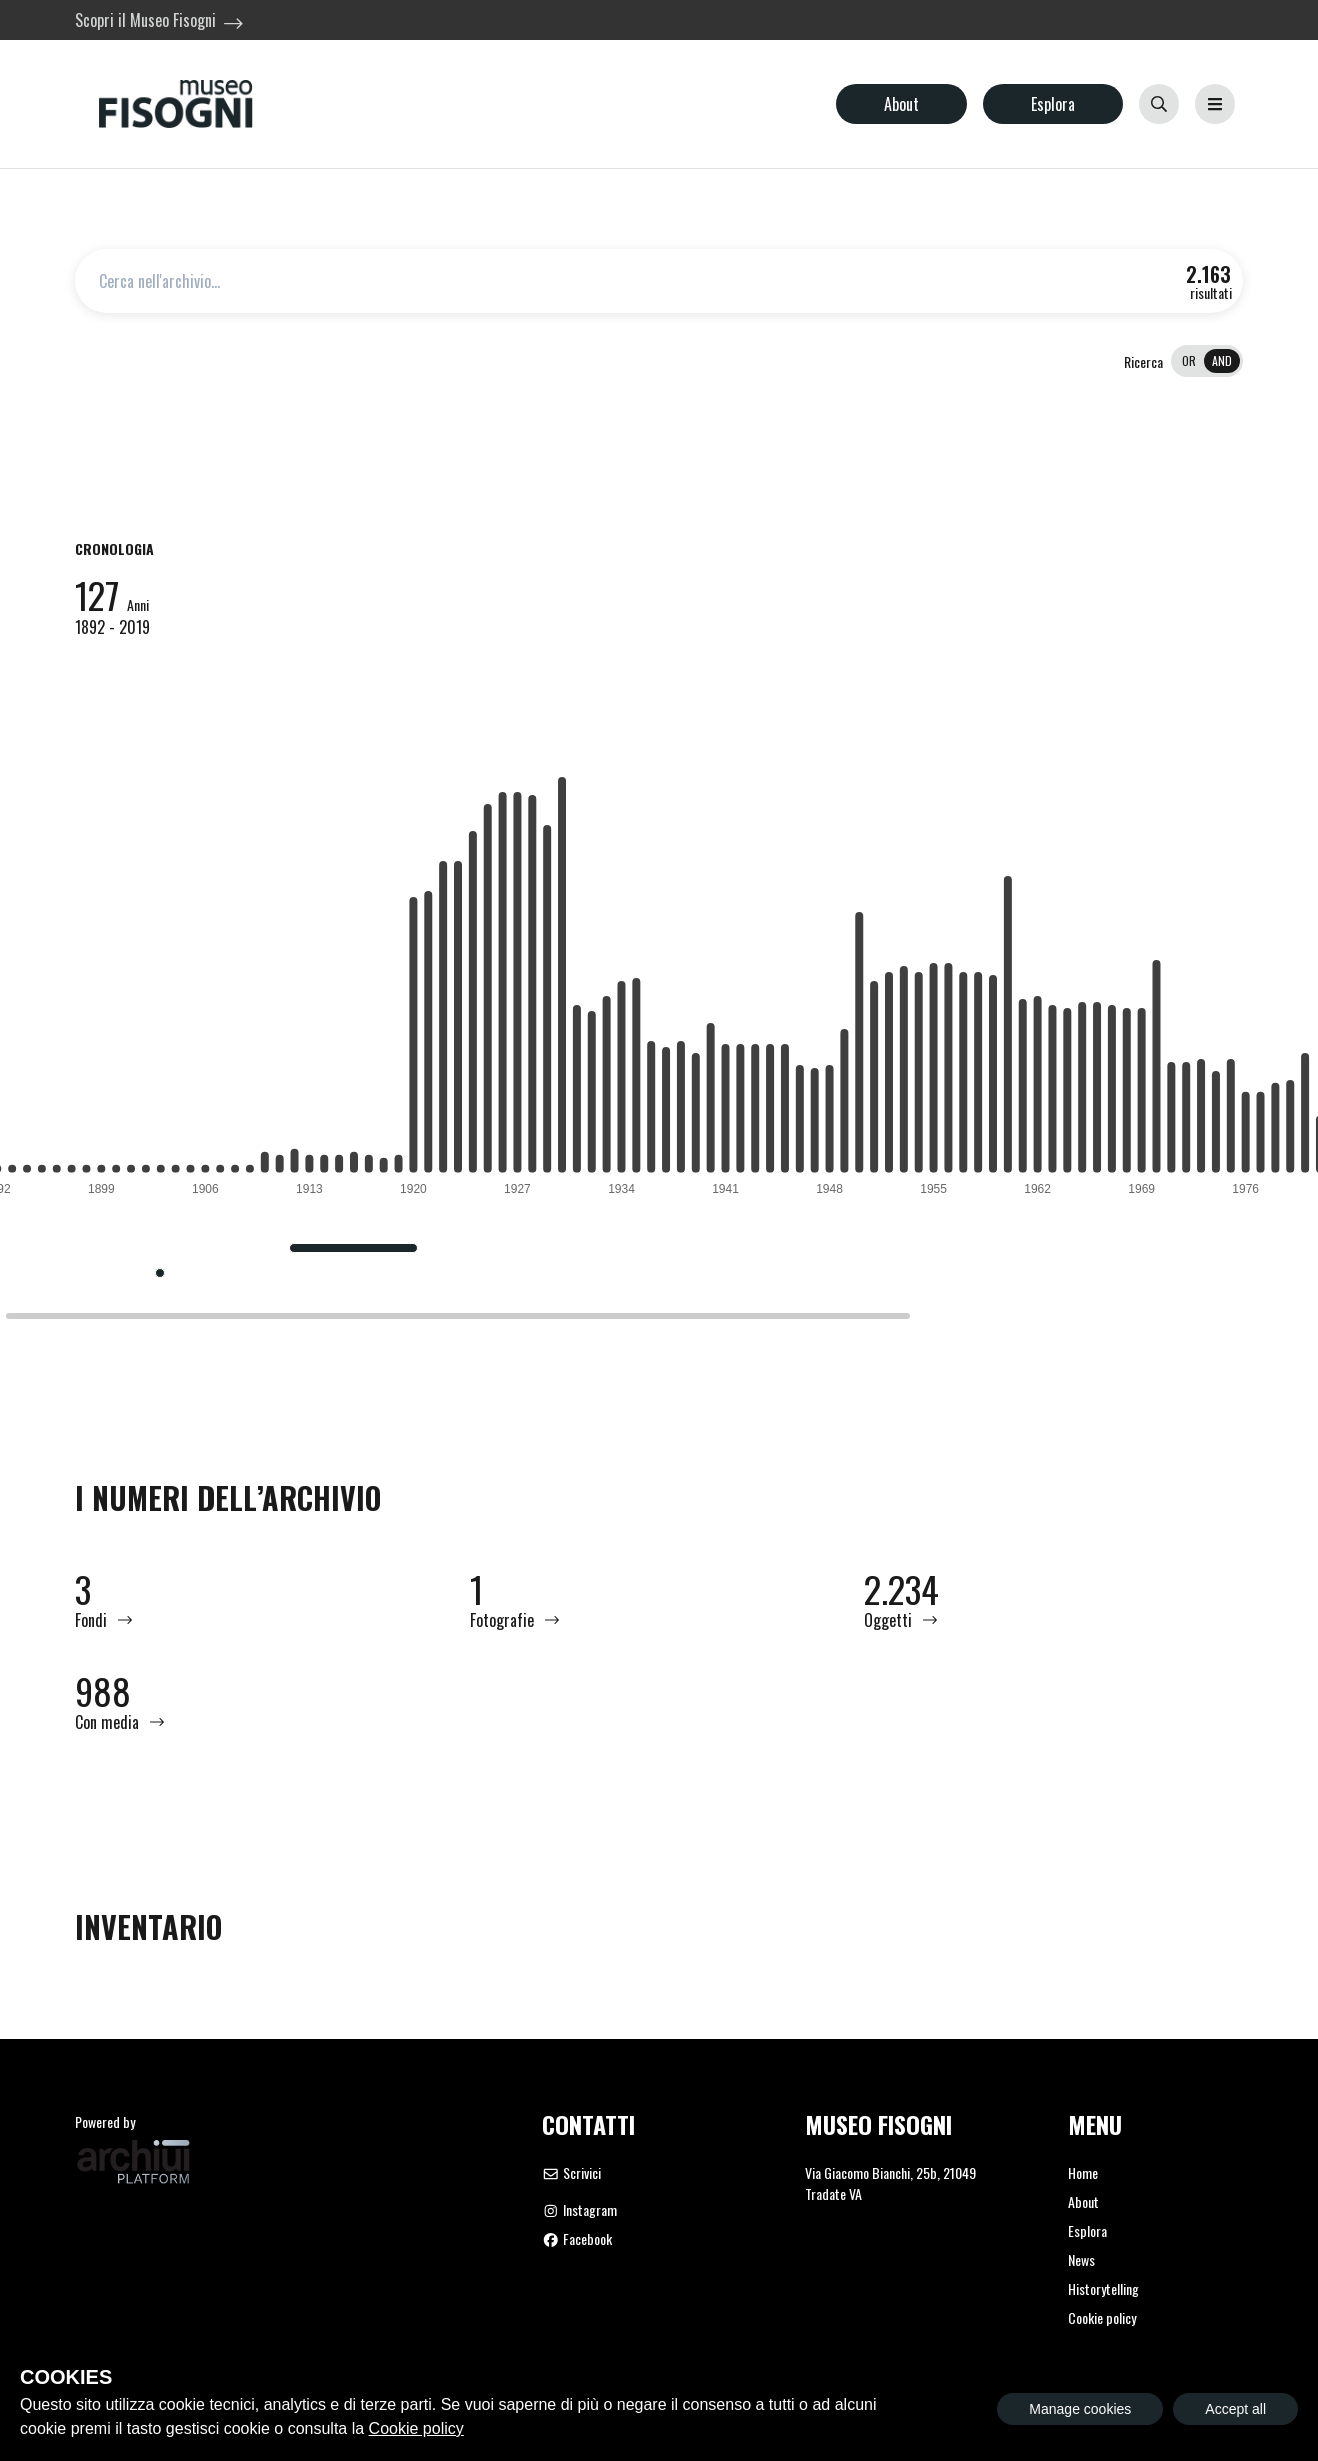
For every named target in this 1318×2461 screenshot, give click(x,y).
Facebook (577, 2238)
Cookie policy (1102, 2317)
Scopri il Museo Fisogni (145, 20)
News (1081, 2259)
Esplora (1053, 104)
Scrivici (571, 2172)
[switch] (1207, 361)
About (901, 104)
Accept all (1235, 2409)
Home (1083, 2172)
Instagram (579, 2209)
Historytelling (1103, 2288)
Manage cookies (1080, 2409)
